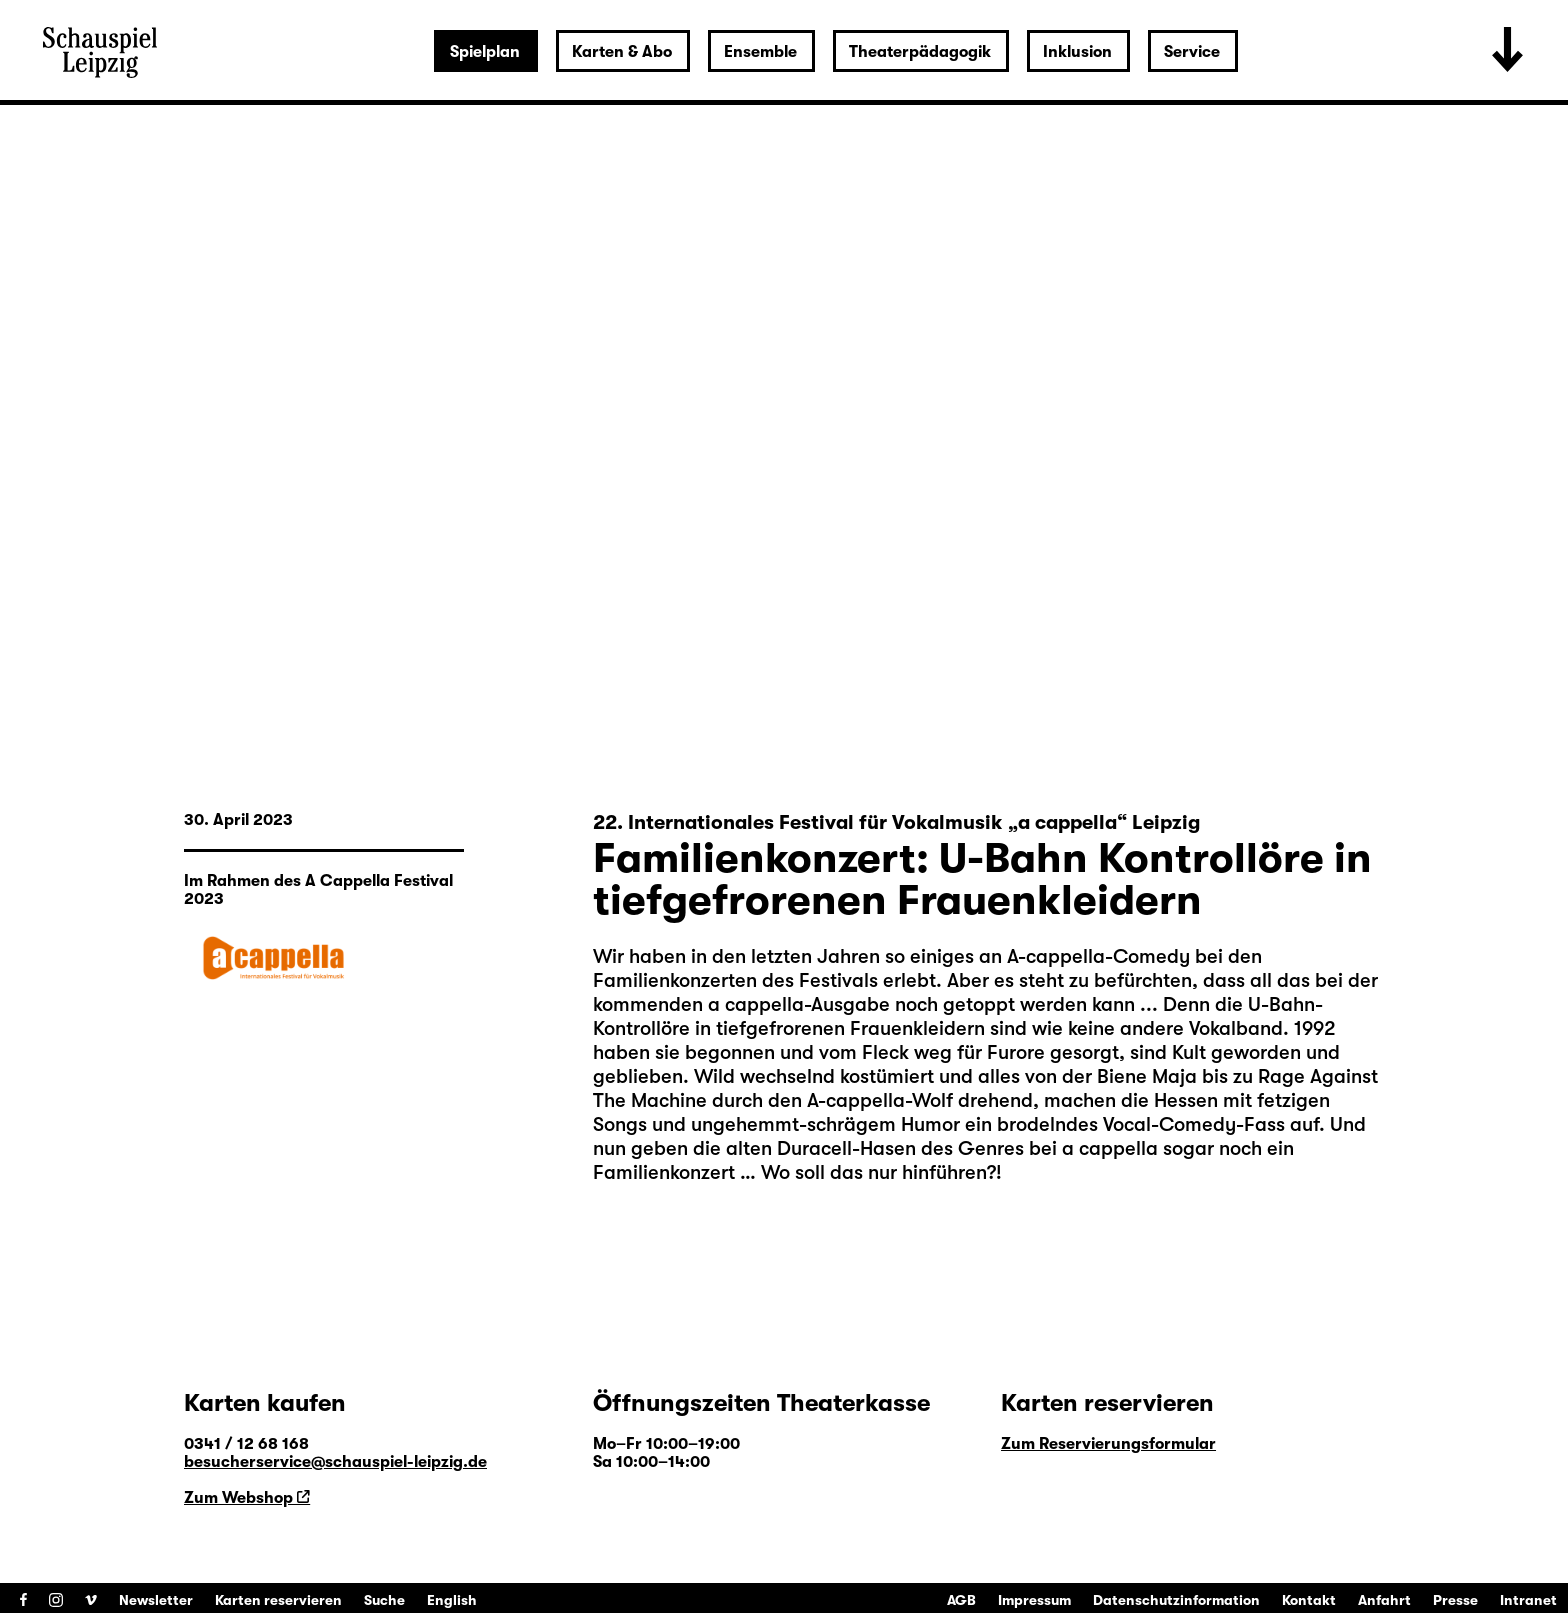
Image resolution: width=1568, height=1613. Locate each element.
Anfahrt (1384, 1600)
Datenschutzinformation (1176, 1600)
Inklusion (1077, 52)
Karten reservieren (278, 1600)
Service (1192, 52)
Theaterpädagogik (920, 52)
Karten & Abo (622, 52)
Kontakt (1309, 1600)
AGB (961, 1600)
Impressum (1034, 1600)
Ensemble (760, 52)
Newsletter (156, 1600)
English (452, 1600)
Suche (384, 1600)
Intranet (1528, 1600)
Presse (1455, 1600)
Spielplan (485, 52)
